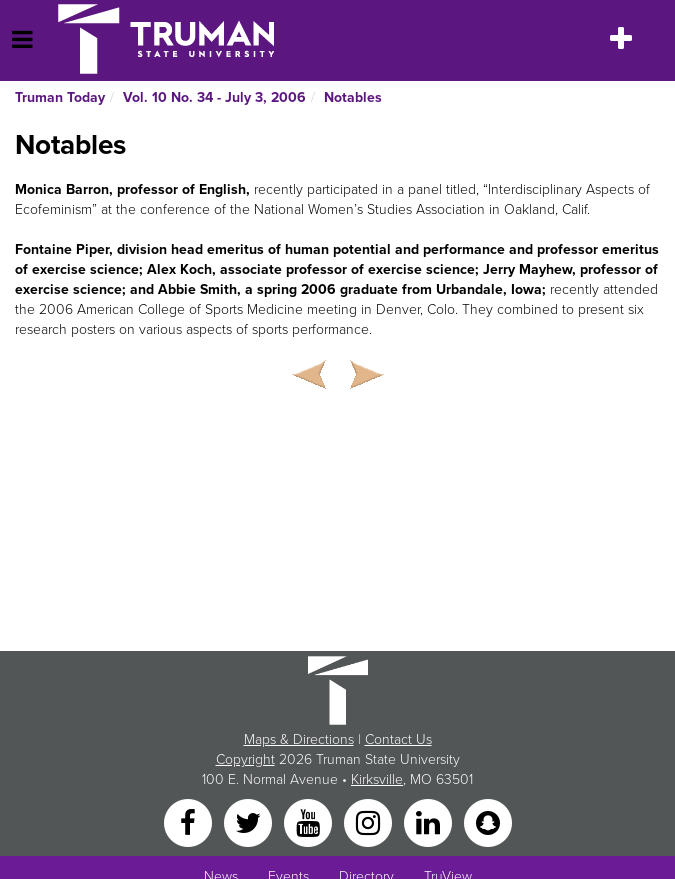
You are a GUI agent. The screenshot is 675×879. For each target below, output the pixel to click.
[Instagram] (370, 822)
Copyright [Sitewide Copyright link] (245, 759)
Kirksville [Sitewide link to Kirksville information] (377, 779)
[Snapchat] (488, 822)
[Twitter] (250, 822)
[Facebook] (190, 822)
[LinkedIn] (430, 822)
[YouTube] (310, 822)
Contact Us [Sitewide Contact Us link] (398, 739)
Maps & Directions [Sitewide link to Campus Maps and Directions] (299, 739)
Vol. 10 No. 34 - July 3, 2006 (214, 97)
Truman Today (60, 97)
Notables (353, 97)
